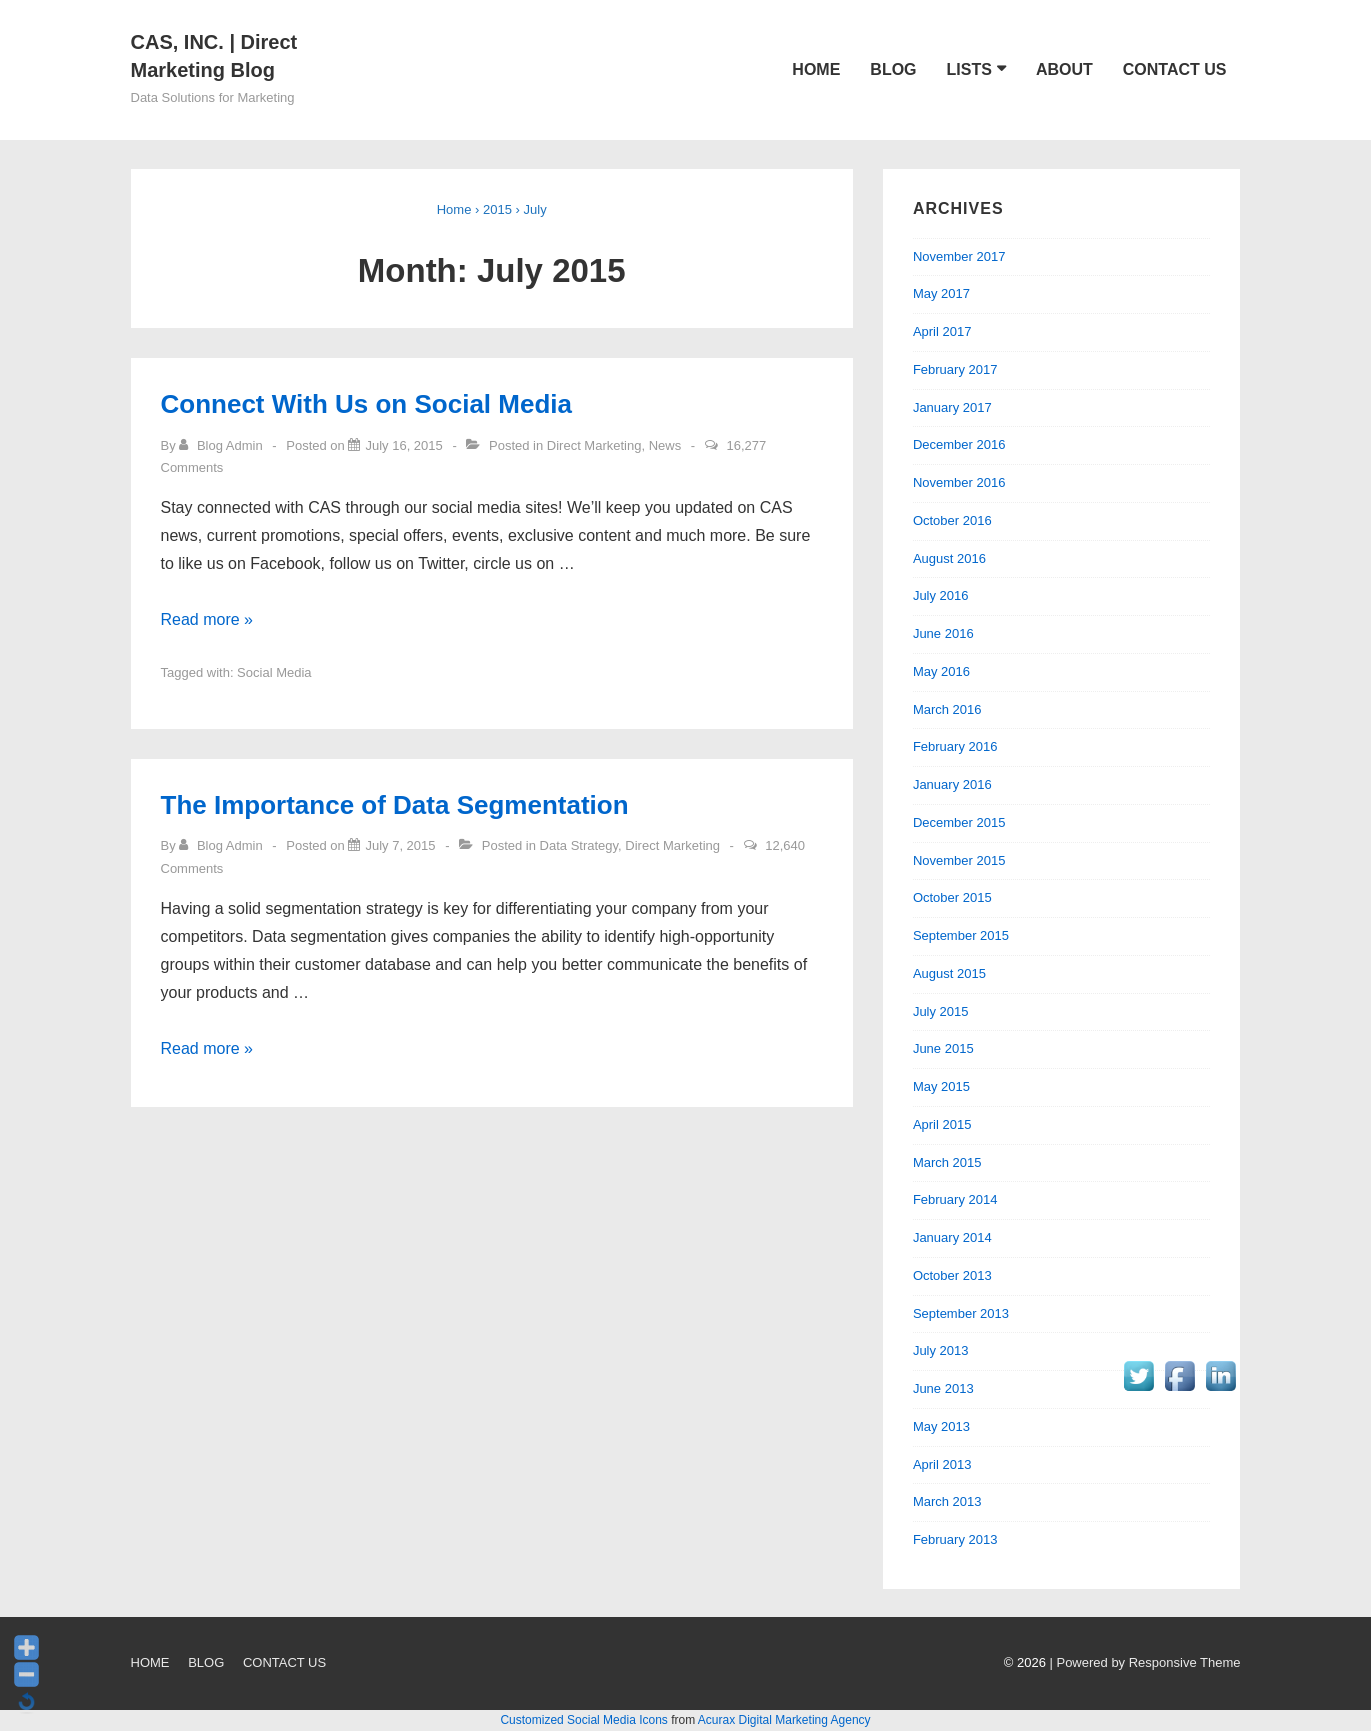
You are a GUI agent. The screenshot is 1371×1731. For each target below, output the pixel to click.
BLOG (893, 69)
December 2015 (959, 822)
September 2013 (961, 1313)
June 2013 (943, 1388)
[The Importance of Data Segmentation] (400, 845)
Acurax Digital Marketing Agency (784, 1720)
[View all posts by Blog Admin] (222, 445)
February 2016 (955, 746)
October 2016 (952, 520)
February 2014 (955, 1199)
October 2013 (952, 1275)
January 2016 (952, 784)
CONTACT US (1175, 69)
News (665, 445)
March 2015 (947, 1162)
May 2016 (941, 671)
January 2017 (952, 407)
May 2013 (941, 1426)
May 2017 (941, 293)
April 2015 (942, 1124)
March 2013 (947, 1501)
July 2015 (941, 1011)
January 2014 (952, 1237)
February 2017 (955, 369)
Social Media (274, 672)
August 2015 (949, 973)
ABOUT (1064, 69)
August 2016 (949, 558)
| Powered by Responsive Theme (1144, 1662)
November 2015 (959, 860)
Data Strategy (579, 845)
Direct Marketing (594, 445)
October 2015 (952, 897)
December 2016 (959, 444)
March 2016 (947, 709)
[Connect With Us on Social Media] (403, 445)
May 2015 (941, 1086)
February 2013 (955, 1539)
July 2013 (941, 1350)
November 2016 (959, 482)
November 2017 (959, 256)
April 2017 (942, 331)
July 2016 (941, 595)
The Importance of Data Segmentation (395, 805)
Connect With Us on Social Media (366, 404)
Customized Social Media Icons (583, 1720)
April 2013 (942, 1464)
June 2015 (943, 1048)
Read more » (207, 619)
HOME (816, 69)
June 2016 (943, 633)
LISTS (969, 69)
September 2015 (961, 935)
